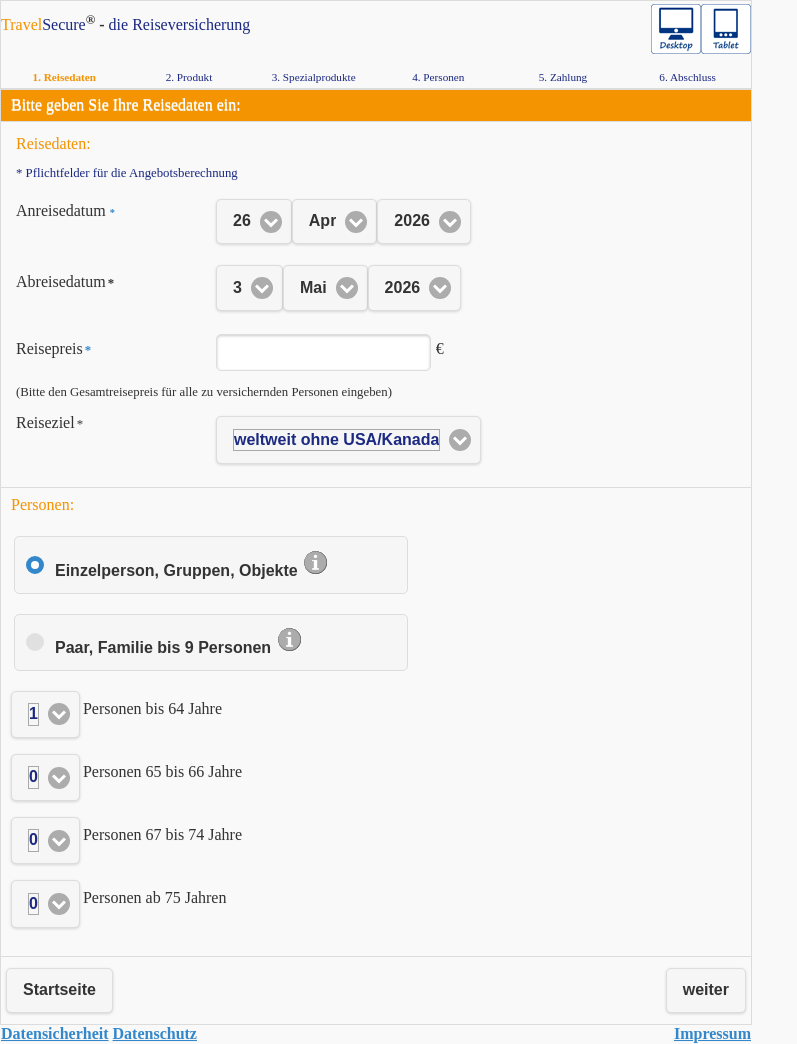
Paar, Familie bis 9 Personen (179, 647)
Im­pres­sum (712, 1033)
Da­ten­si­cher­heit (55, 1033)
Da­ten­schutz (155, 1033)
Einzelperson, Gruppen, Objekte (192, 570)
